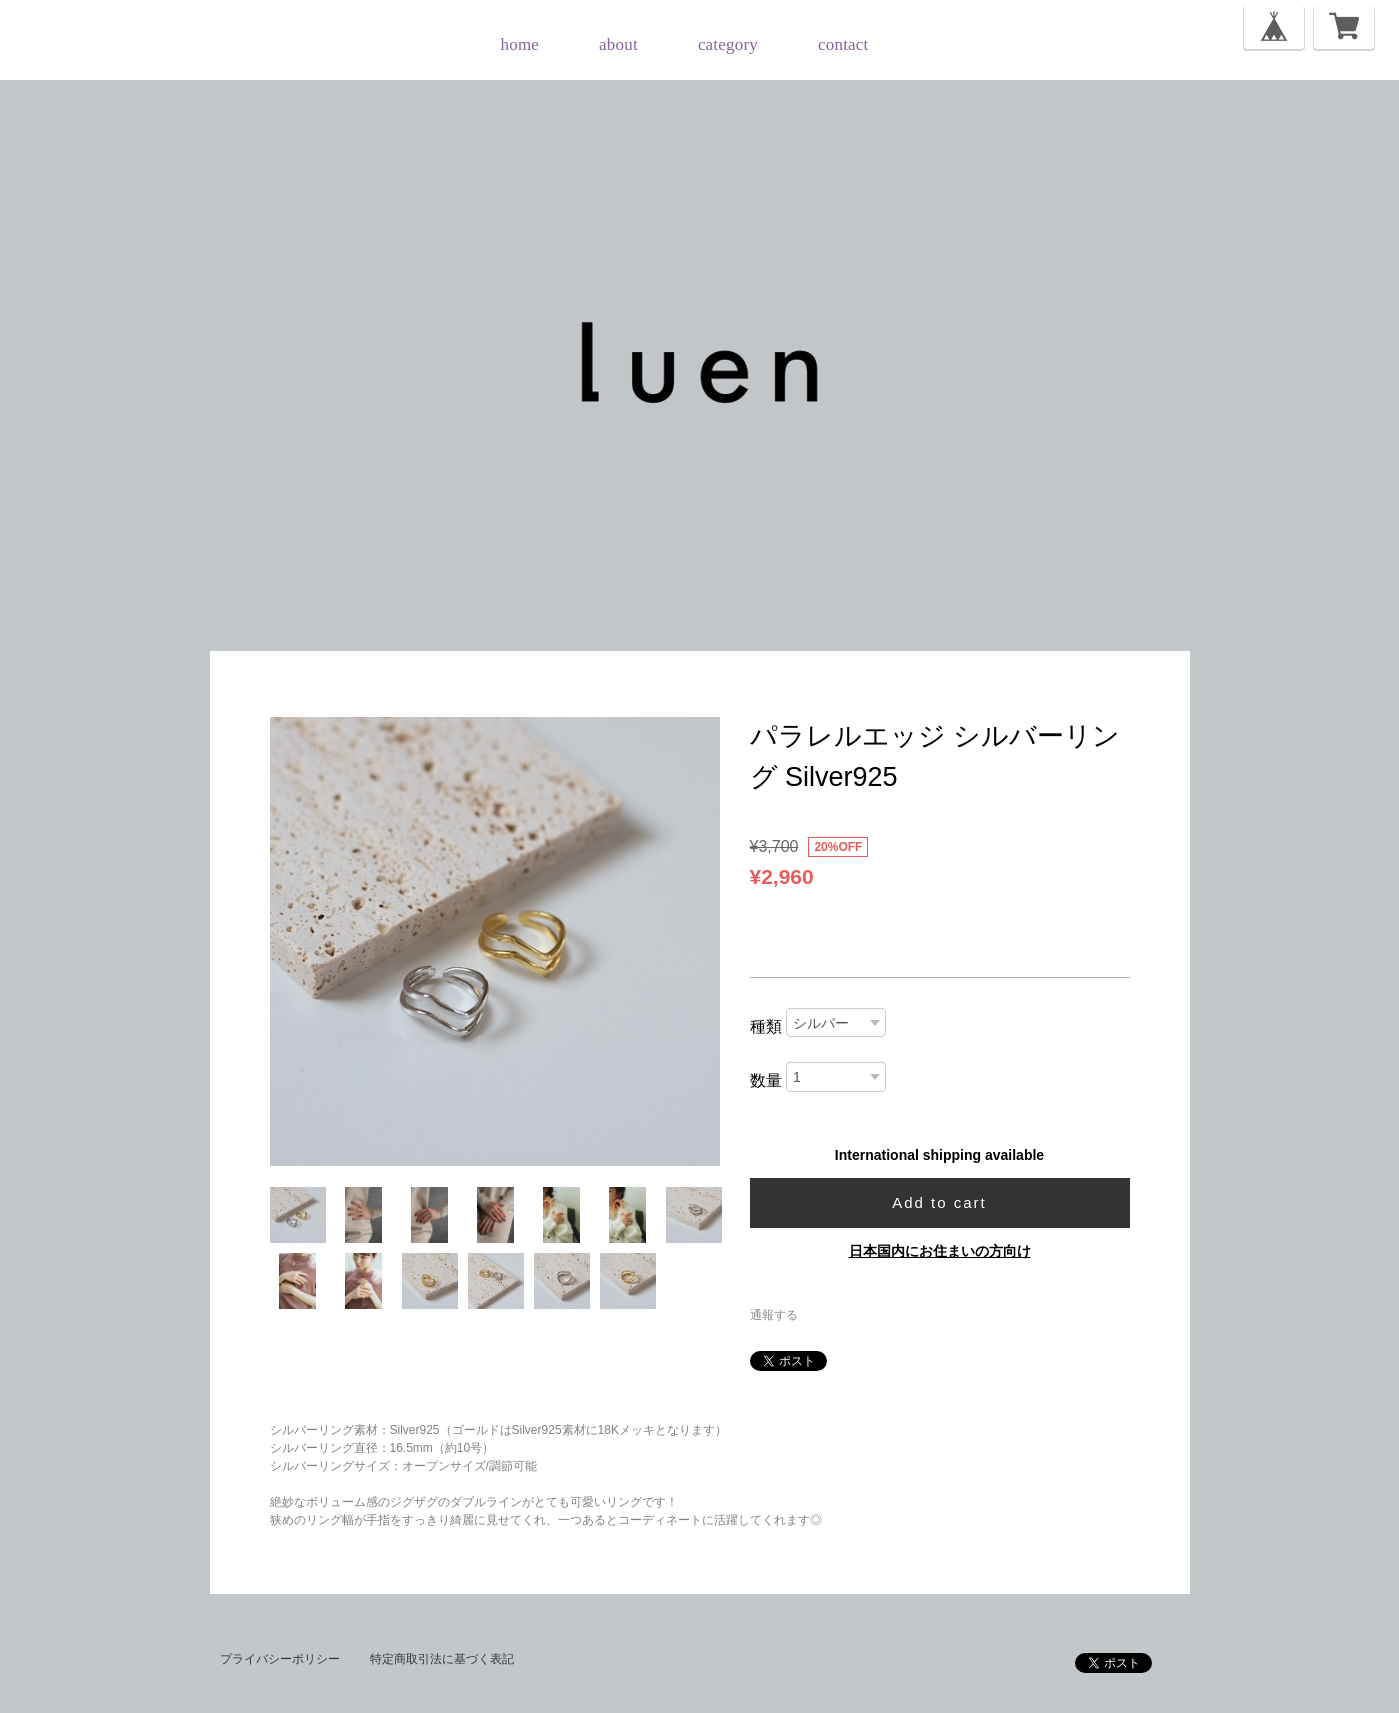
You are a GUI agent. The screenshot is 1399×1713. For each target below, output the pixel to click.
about (618, 44)
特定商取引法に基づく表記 (442, 1659)
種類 (766, 1026)
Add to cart (939, 1202)
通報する (774, 1315)
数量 (766, 1080)
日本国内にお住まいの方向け (940, 1251)
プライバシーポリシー (280, 1659)
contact (843, 44)
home (520, 44)
